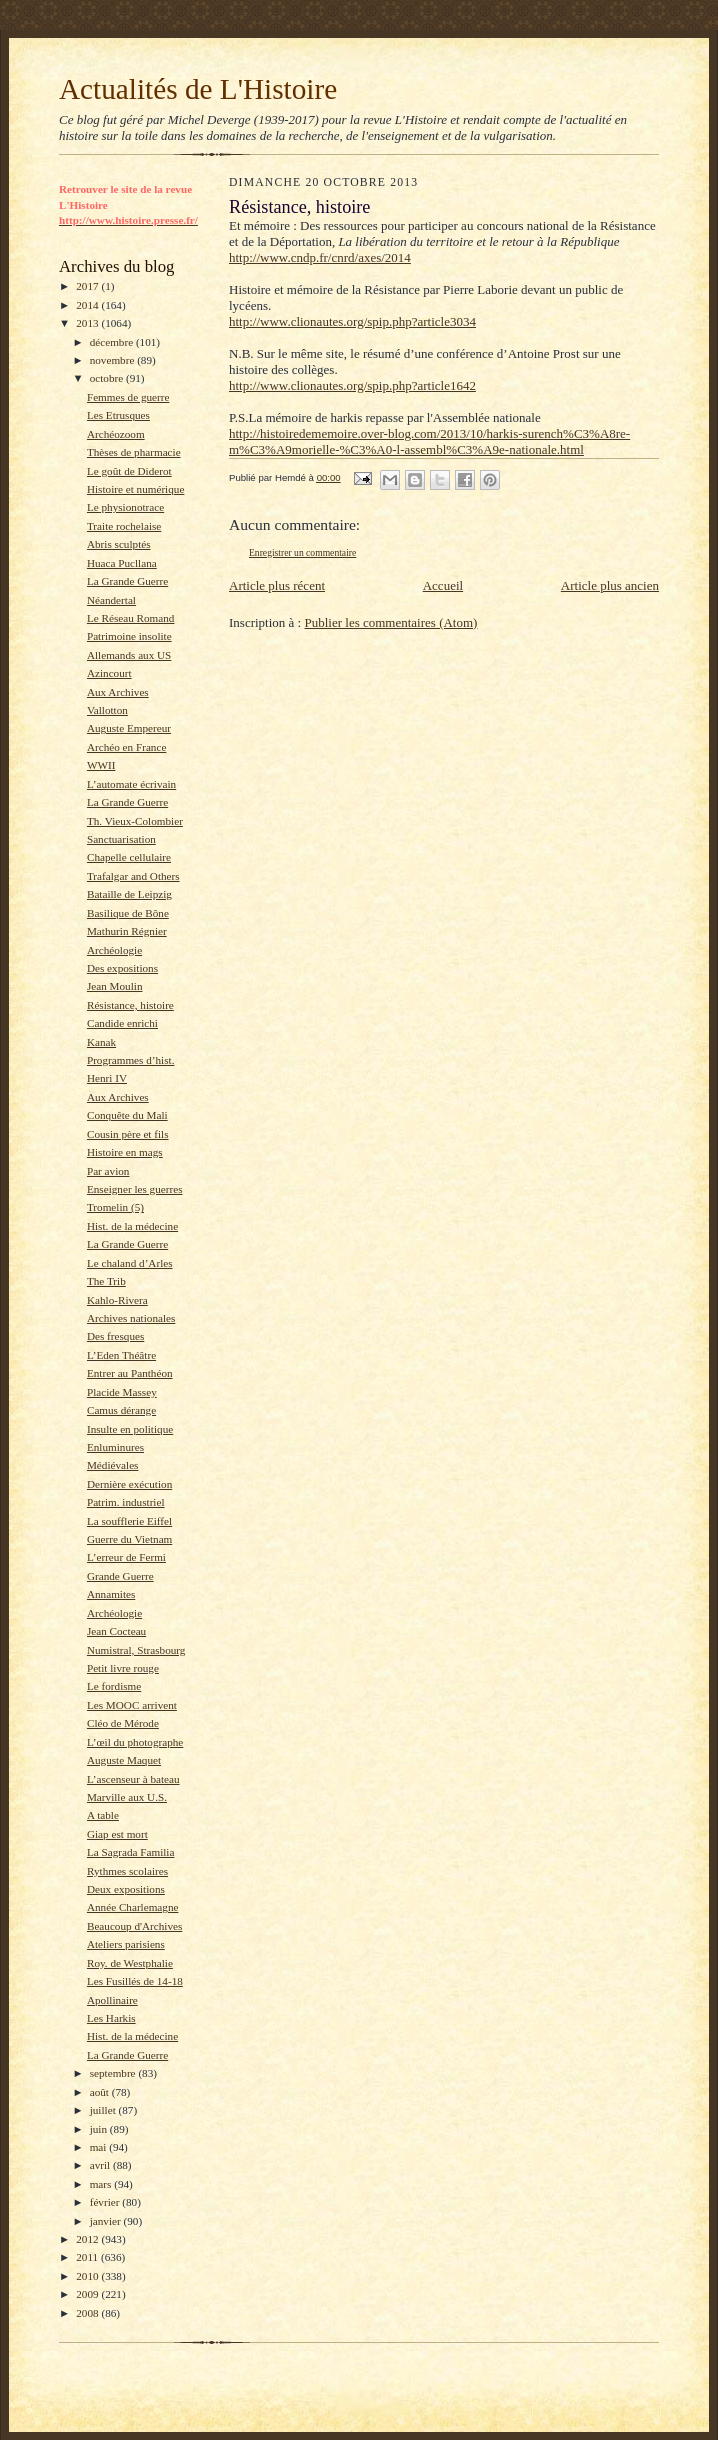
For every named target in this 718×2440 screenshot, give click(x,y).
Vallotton (107, 710)
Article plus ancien (610, 585)
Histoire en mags (125, 1152)
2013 (88, 323)
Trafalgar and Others (133, 876)
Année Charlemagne (133, 1907)
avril (101, 2165)
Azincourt (109, 673)
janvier (107, 2221)
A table (103, 1815)
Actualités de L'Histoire (198, 89)
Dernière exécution (129, 1484)
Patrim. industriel (126, 1502)
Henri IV (107, 1078)
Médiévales (113, 1465)
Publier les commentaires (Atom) (390, 622)
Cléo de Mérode (123, 1723)
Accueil (443, 585)
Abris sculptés (119, 544)
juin (100, 2129)
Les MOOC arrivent (132, 1705)
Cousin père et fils (128, 1134)
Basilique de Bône (128, 913)
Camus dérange (121, 1410)
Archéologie (114, 950)
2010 (88, 2276)
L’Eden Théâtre (121, 1355)
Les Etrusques (118, 415)
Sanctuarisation (121, 839)
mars (102, 2184)
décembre (113, 342)
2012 (88, 2239)
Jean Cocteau (116, 1631)
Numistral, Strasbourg (136, 1650)
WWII (101, 765)
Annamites (111, 1594)
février (106, 2202)
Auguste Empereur (129, 728)
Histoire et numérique (135, 489)
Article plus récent (277, 585)
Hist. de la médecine (132, 1226)
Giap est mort (117, 1834)
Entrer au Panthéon (130, 1373)
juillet (104, 2110)
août (101, 2092)
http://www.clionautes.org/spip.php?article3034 (352, 321)
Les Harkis (111, 2018)
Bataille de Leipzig (129, 894)
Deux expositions (126, 1889)
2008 (88, 2313)
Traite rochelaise (124, 526)
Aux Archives (118, 692)
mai (100, 2147)
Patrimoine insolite (129, 636)
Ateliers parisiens (126, 1944)
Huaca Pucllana (122, 563)
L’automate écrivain (131, 784)
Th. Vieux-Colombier (135, 821)
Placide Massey (122, 1392)
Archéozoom (116, 434)
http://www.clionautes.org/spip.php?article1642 (352, 385)
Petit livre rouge (123, 1668)
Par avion (108, 1171)
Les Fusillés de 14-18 (135, 1981)
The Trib (106, 1281)
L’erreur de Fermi (126, 1557)
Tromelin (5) (115, 1207)
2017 (88, 286)
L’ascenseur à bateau (133, 1779)
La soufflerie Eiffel (129, 1521)
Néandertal (111, 600)
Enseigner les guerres (135, 1189)
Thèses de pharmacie (134, 452)
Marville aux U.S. (127, 1797)
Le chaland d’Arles (130, 1263)
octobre (108, 378)
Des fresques (115, 1336)
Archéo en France (126, 747)
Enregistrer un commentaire (302, 552)
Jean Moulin (115, 986)
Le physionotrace (125, 507)
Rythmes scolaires (127, 1871)
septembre (114, 2073)
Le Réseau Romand (131, 618)
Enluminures (115, 1447)
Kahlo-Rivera (117, 1300)
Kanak (101, 1042)
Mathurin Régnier (127, 931)
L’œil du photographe (135, 1742)
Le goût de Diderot (129, 471)
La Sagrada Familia (130, 1852)
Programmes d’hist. (131, 1060)
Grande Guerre (120, 1576)
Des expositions (122, 968)
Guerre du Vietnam (129, 1539)
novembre (113, 360)
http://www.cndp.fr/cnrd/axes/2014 (320, 257)
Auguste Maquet (124, 1760)
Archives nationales (131, 1318)
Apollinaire (112, 2000)
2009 (88, 2294)
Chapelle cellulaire (129, 857)
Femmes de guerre (128, 397)
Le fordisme (114, 1686)
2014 (88, 305)
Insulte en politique (130, 1429)
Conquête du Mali (127, 1115)
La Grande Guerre (127, 581)
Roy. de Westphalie (130, 1963)
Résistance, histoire (130, 1005)
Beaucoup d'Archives (134, 1926)
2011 (88, 2257)
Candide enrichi (122, 1023)
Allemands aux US (129, 655)
